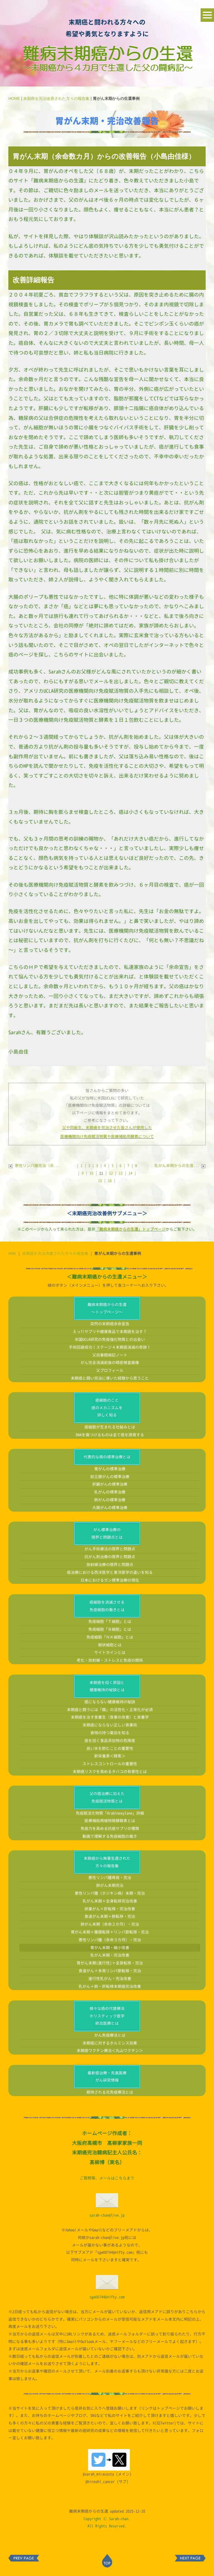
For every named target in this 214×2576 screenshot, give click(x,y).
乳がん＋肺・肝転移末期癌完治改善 (110, 1986)
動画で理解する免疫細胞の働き (109, 1836)
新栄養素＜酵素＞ (109, 1756)
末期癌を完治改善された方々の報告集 (56, 98)
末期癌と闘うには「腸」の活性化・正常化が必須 (110, 1709)
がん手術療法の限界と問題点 (109, 1549)
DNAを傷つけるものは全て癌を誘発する (110, 1434)
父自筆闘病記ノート (109, 1355)
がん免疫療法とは (109, 2035)
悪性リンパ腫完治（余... (34, 1165)
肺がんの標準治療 (109, 1499)
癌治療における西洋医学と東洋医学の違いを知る (110, 1572)
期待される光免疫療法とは (109, 2092)
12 (111, 1173)
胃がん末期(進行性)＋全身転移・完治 (110, 1963)
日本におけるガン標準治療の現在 (110, 1580)
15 (100, 1180)
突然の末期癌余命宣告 (109, 1323)
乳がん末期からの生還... (180, 1165)
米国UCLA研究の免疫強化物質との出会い (110, 1339)
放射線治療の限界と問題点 (109, 1564)
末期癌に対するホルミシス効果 (109, 2043)
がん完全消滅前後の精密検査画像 (110, 1362)
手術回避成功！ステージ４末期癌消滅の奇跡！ (110, 1347)
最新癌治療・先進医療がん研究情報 (107, 2076)
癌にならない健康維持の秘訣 (109, 1701)
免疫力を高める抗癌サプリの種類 (110, 1828)
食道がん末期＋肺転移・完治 (109, 1916)
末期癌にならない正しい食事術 (109, 1725)
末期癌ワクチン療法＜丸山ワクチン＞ (110, 2050)
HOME (14, 98)
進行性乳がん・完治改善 (109, 1978)
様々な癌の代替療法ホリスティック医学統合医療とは (107, 2016)
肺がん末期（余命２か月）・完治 (110, 1924)
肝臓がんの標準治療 (109, 1484)
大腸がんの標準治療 (109, 1507)
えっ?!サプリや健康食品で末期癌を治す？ (110, 1331)
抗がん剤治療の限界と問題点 (109, 1556)
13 (121, 1173)
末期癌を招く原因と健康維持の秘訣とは (107, 1686)
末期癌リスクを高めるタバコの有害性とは (110, 1771)
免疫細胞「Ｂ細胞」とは (109, 1629)
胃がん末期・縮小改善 (109, 1947)
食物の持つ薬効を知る (109, 1732)
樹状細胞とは (109, 1644)
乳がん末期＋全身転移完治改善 (109, 1901)
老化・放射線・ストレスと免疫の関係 (110, 1660)
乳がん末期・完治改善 (109, 1955)
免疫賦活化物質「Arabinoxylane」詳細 (110, 1813)
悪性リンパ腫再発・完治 (109, 1877)
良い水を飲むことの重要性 (109, 1748)
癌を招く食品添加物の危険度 (109, 1740)
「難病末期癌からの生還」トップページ (130, 1229)
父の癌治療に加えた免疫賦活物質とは (107, 1797)
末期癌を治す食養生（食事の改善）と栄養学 (110, 1717)
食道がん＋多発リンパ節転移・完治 (110, 1970)
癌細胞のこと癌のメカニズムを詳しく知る (107, 1408)
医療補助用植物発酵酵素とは (109, 1820)
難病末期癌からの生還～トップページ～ (107, 1308)
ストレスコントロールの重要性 (109, 1763)
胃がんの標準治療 (109, 1468)
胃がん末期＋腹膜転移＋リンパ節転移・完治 (110, 1932)
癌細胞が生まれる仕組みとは (109, 1427)
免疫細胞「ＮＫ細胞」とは (109, 1637)
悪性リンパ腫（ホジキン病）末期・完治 (110, 1893)
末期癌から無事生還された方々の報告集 (107, 1862)
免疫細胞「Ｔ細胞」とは (109, 1621)
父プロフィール (109, 1370)
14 (130, 1173)
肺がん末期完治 (109, 1885)
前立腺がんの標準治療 (109, 1476)
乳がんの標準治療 (109, 1492)
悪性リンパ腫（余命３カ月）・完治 (110, 1939)
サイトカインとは (109, 1652)
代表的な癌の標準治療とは (107, 1456)
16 (110, 1180)
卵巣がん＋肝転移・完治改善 (109, 1908)
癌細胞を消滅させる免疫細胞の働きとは (107, 1606)
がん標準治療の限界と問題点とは (107, 1533)
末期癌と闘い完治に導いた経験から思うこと (110, 1378)
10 (91, 1173)
